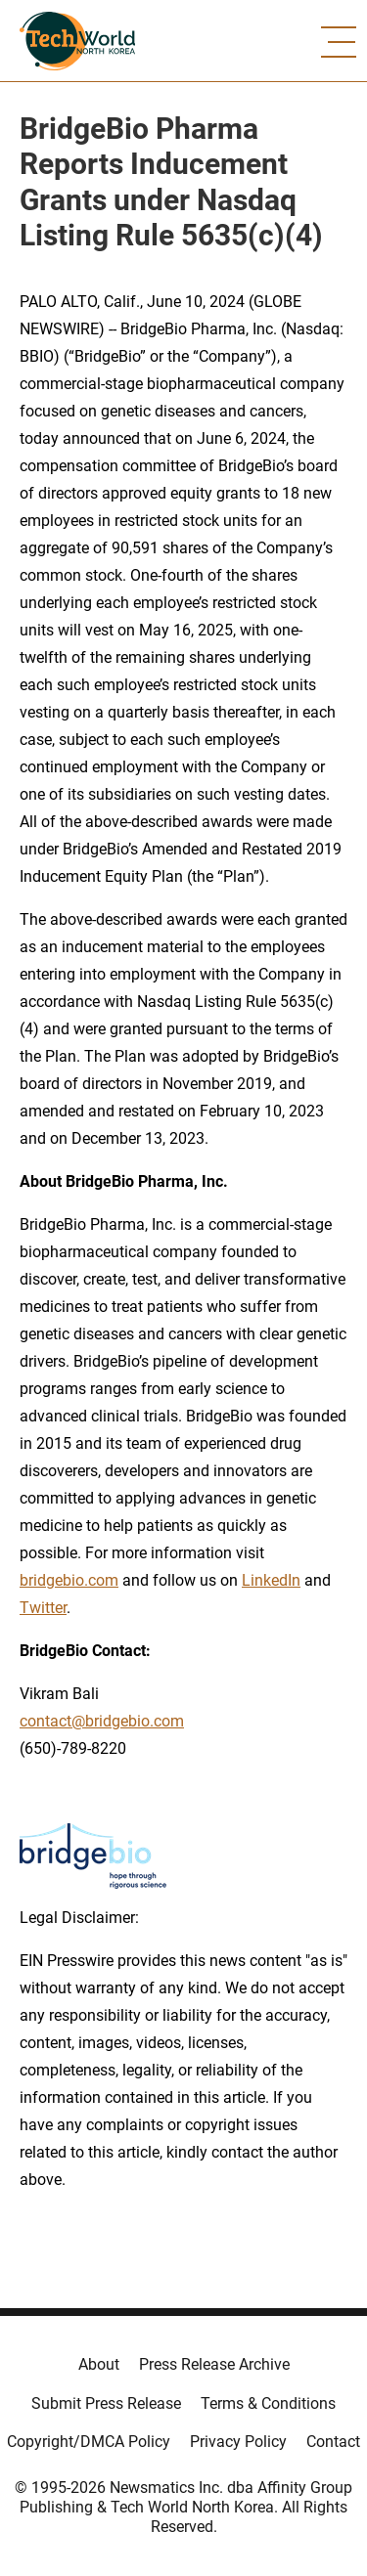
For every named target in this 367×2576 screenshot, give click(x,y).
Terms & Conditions (268, 2403)
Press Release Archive (214, 2364)
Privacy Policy (238, 2441)
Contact (333, 2441)
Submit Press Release (106, 2403)
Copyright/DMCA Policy (88, 2441)
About (98, 2364)
